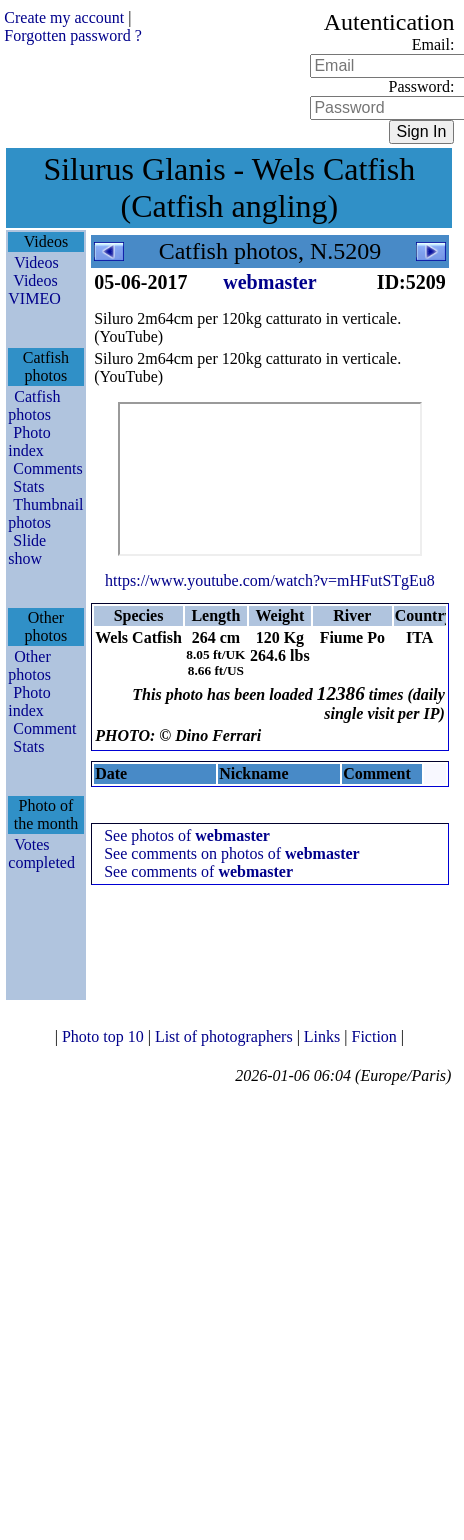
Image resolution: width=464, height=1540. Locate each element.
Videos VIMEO (34, 289)
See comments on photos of (232, 853)
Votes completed (41, 853)
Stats (28, 486)
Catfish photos (34, 405)
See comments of (198, 871)
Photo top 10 (105, 1036)
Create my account (64, 17)
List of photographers (226, 1036)
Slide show (27, 549)
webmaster (269, 282)
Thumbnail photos (45, 513)
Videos (36, 262)
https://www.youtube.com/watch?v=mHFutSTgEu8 (270, 580)
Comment (44, 728)
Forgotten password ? (72, 35)
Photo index (29, 441)
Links (324, 1036)
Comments (47, 468)
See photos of (187, 835)
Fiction (375, 1036)
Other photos (29, 665)
